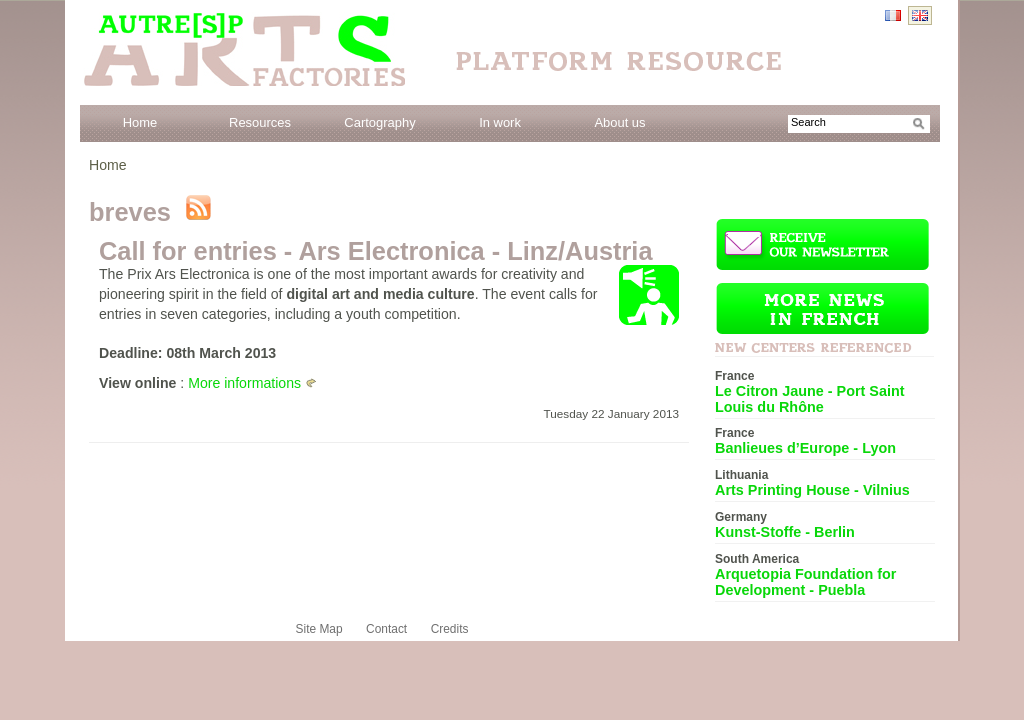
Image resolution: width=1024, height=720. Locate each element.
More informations (244, 383)
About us (619, 122)
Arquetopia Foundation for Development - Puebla (805, 582)
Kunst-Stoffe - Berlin (785, 532)
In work (500, 122)
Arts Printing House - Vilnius (812, 490)
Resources (260, 122)
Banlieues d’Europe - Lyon (805, 448)
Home (140, 122)
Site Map (319, 629)
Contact (386, 629)
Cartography (379, 122)
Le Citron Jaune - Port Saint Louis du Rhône (810, 399)
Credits (450, 629)
